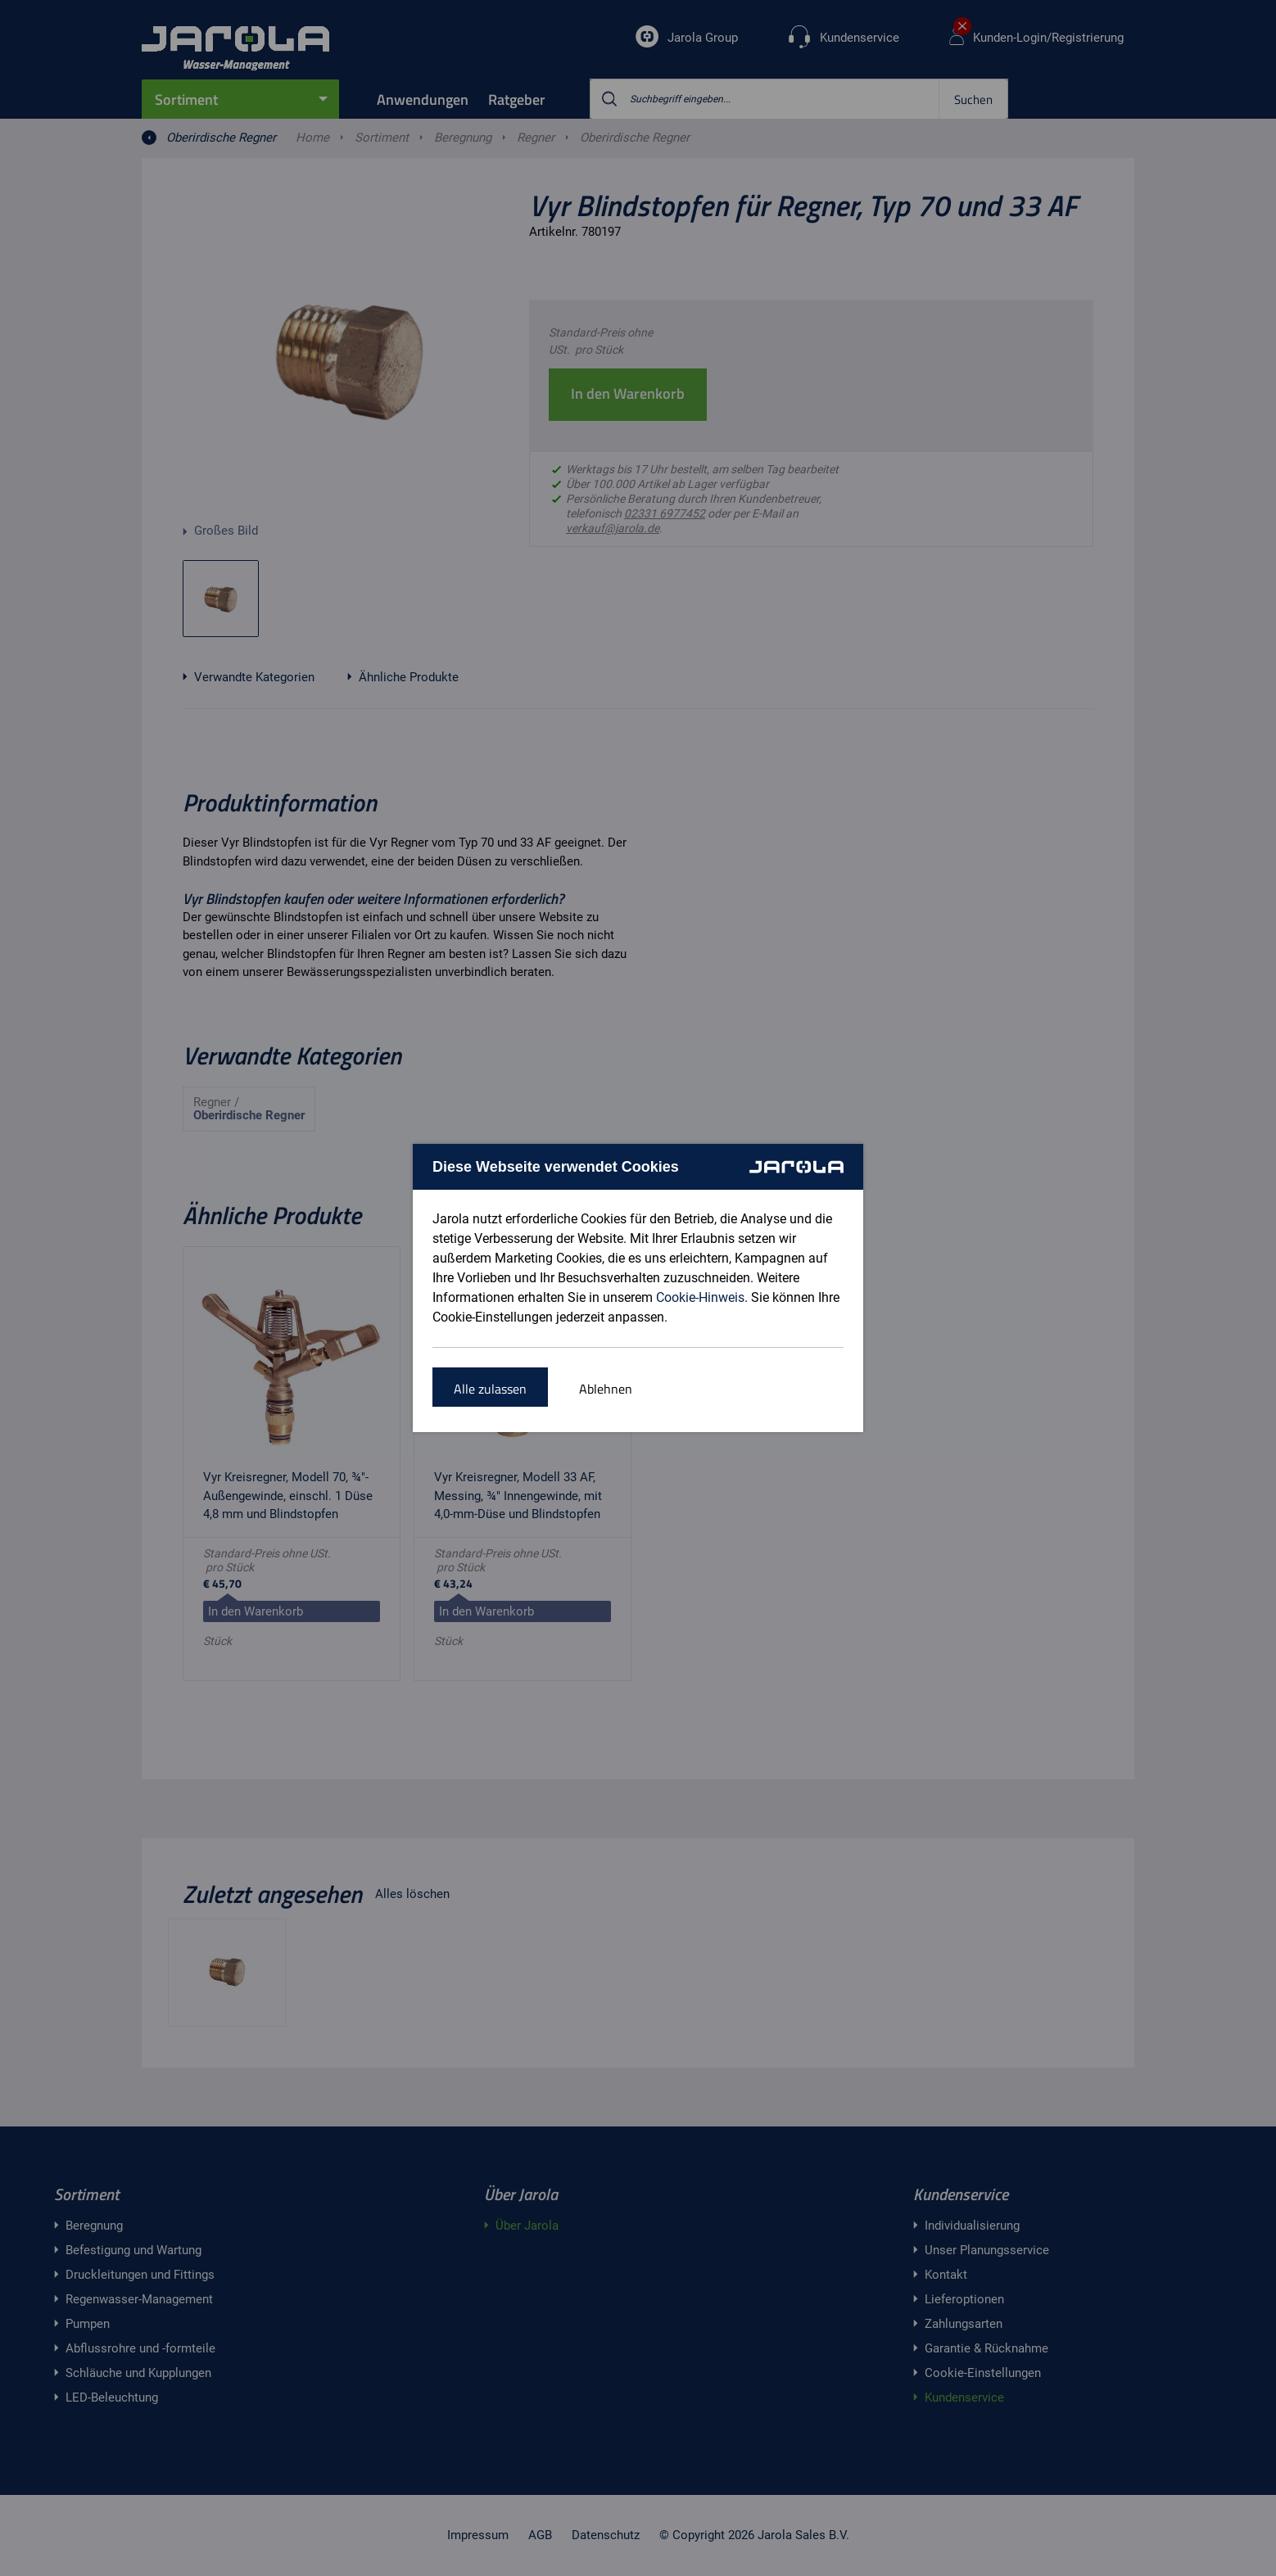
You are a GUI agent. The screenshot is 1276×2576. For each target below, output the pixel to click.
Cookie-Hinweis (700, 1297)
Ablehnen (605, 1389)
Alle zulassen (490, 1389)
